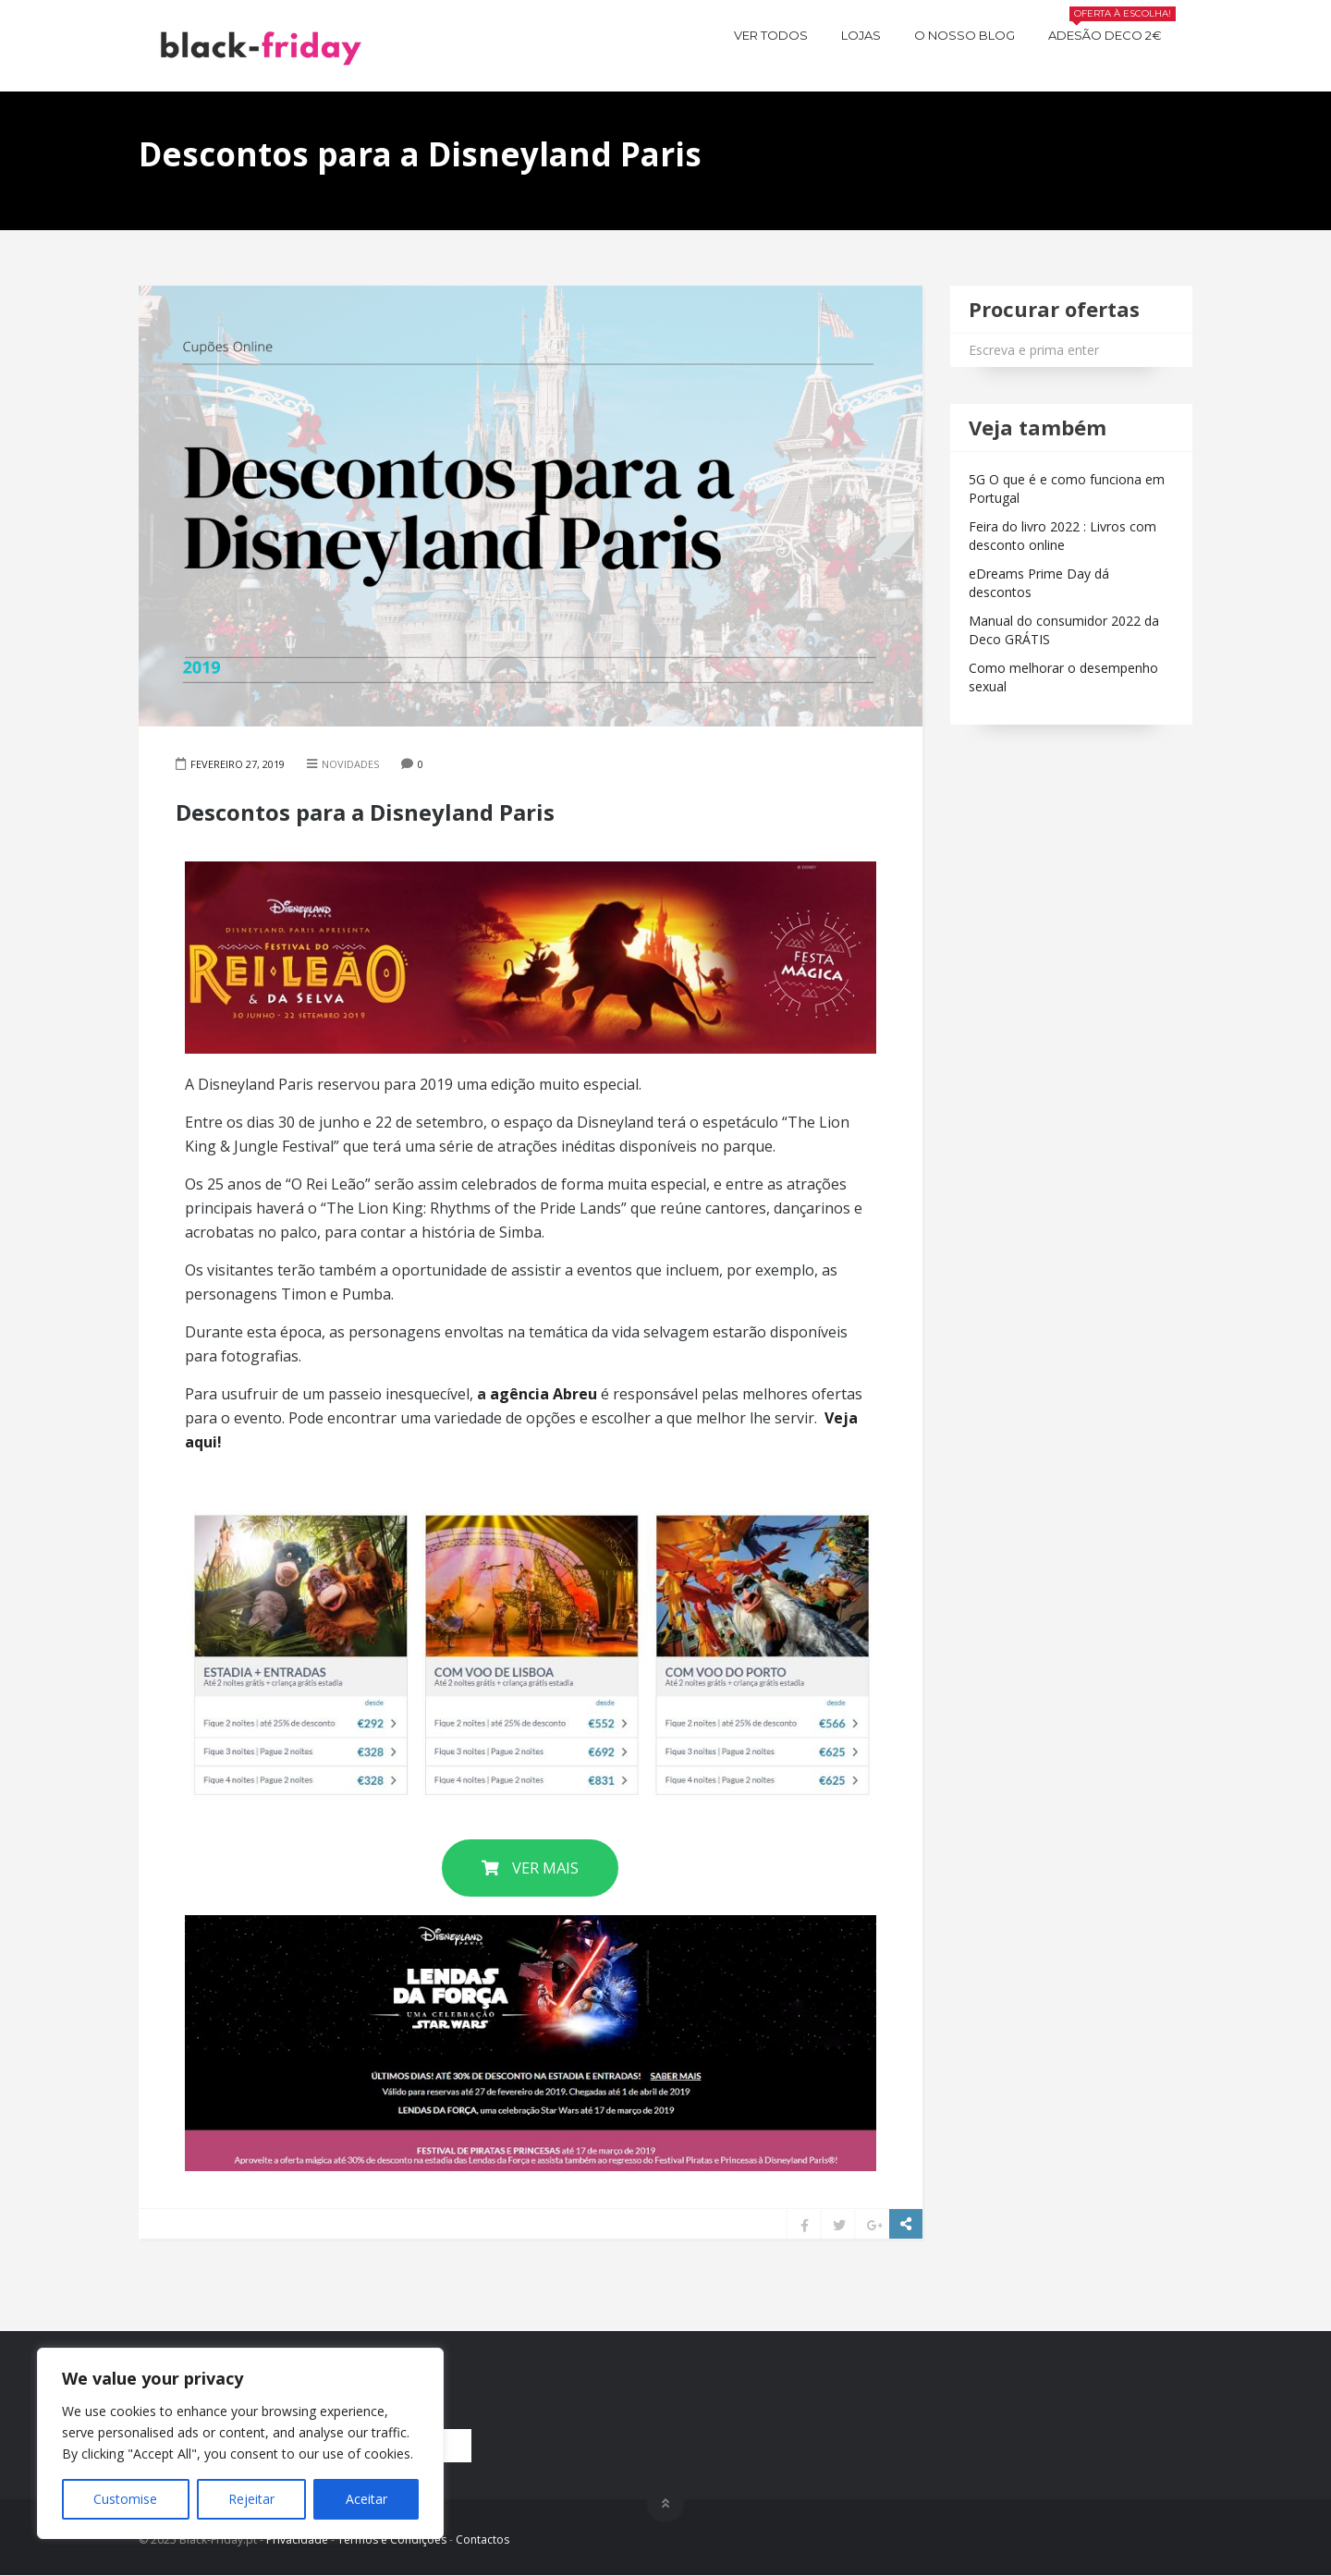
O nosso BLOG (964, 35)
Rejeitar (251, 2499)
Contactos (482, 2539)
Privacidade (297, 2539)
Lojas (861, 35)
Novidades (350, 764)
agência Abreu (543, 1394)
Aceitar (366, 2499)
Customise (125, 2499)
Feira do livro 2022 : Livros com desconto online (1062, 536)
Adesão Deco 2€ (1112, 33)
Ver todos (771, 35)
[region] (240, 2443)
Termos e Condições (391, 2539)
